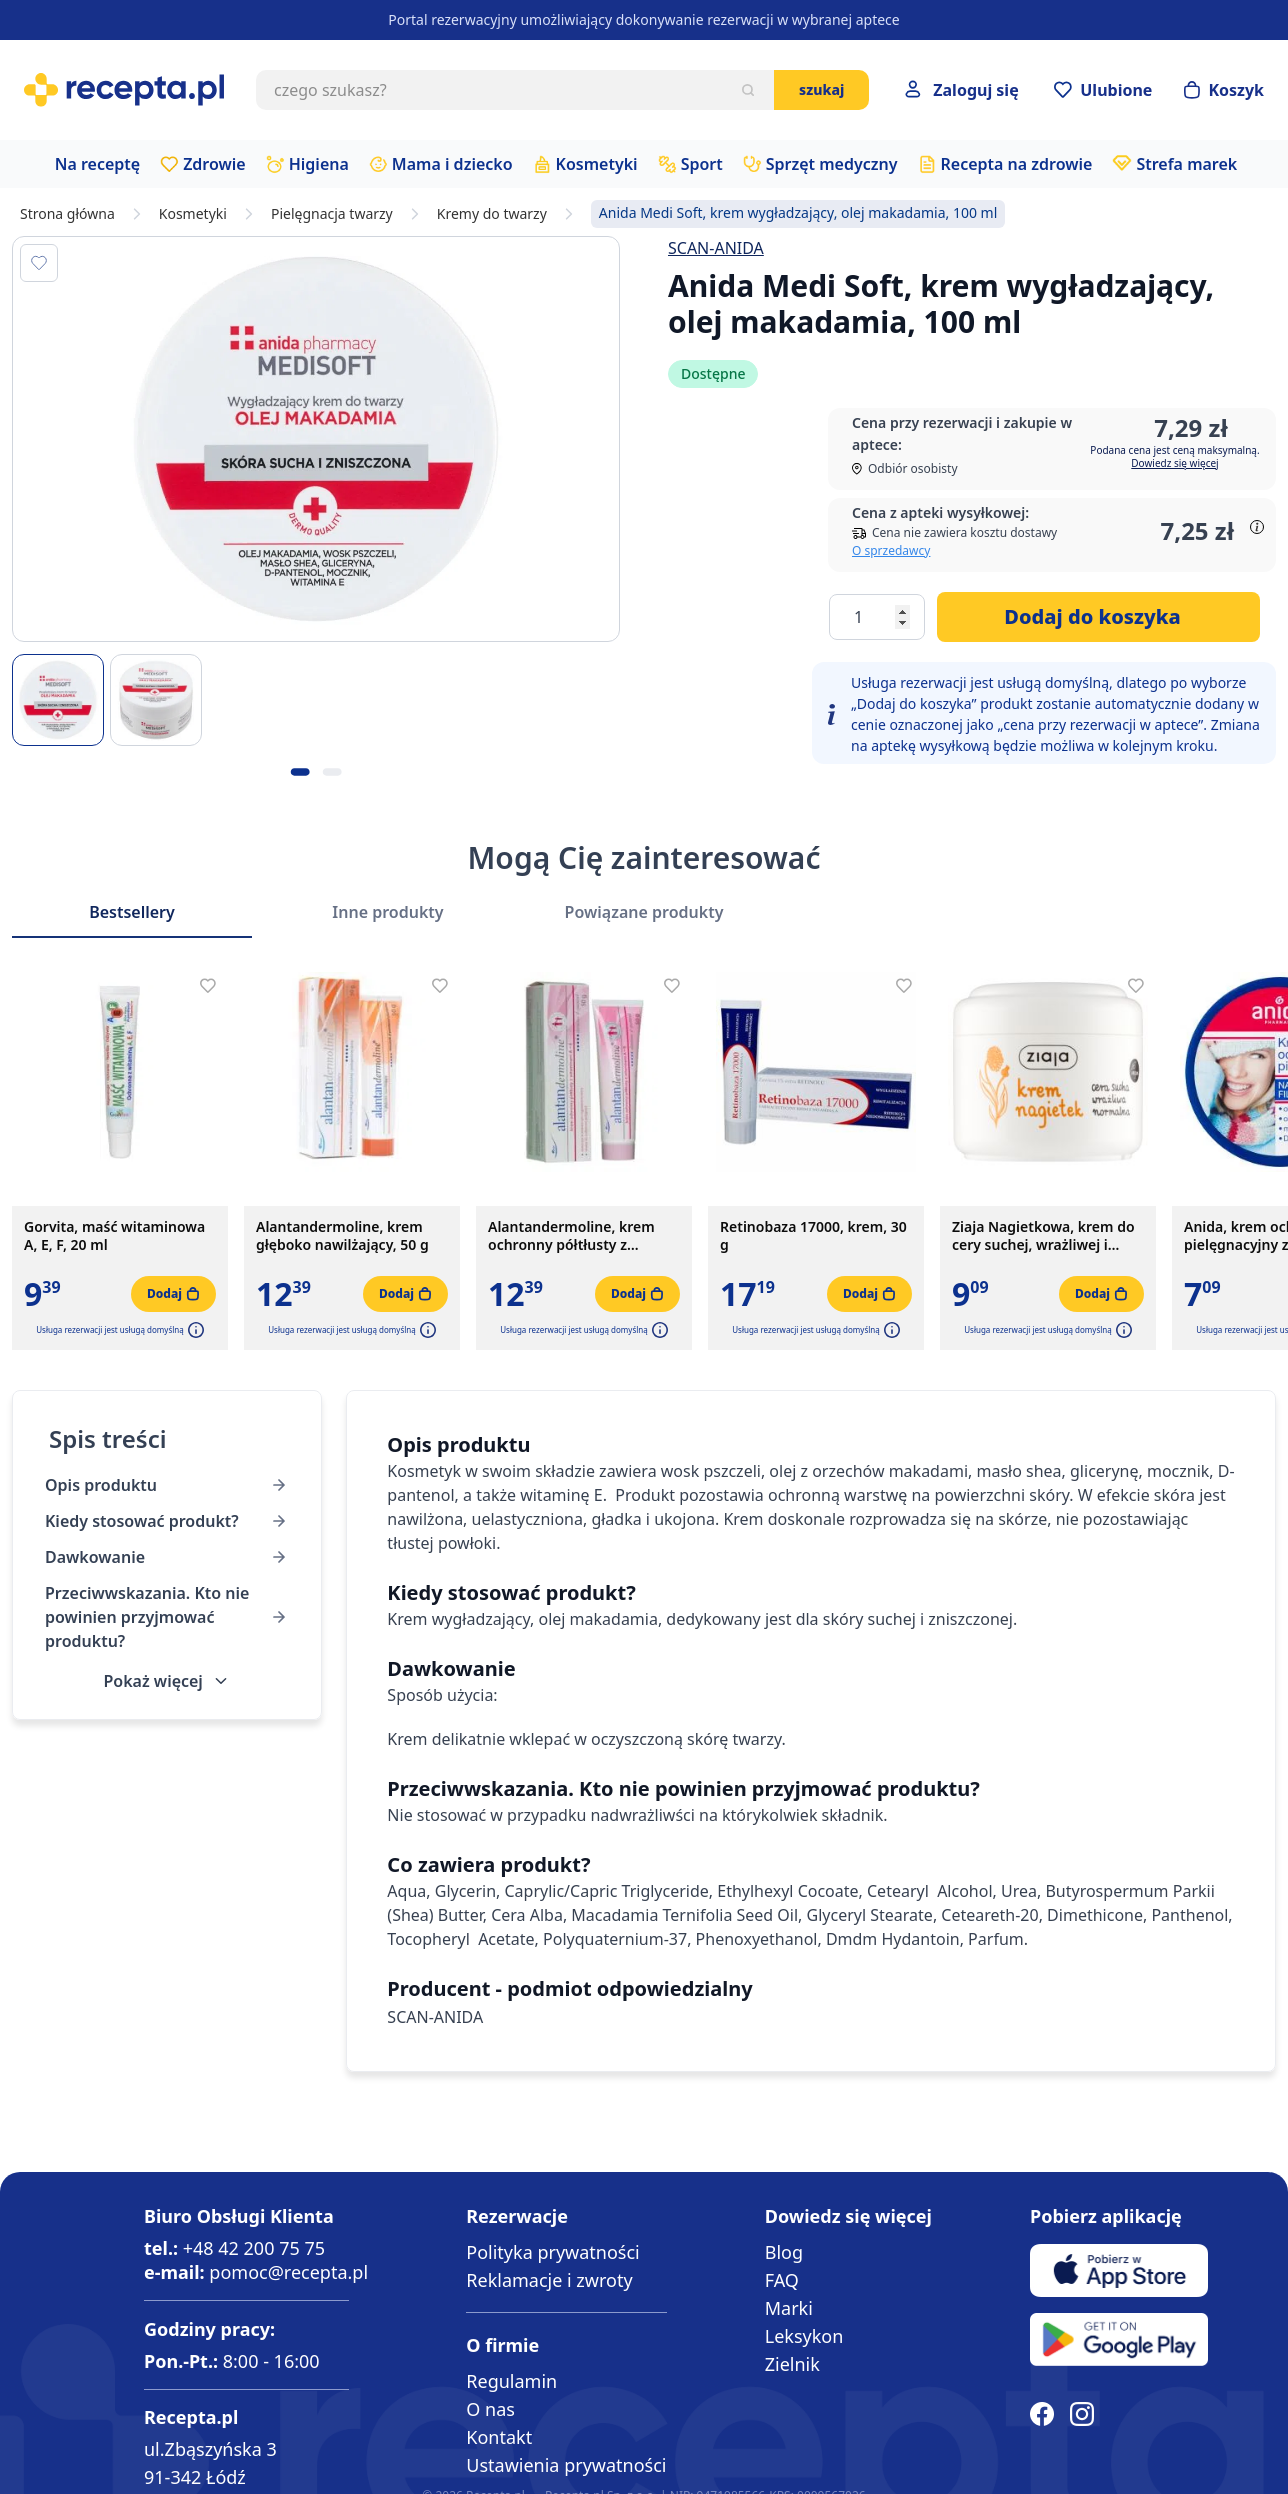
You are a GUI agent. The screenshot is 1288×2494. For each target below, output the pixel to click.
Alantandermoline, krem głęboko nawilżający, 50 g (342, 1236)
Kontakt (499, 2437)
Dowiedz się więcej (1174, 463)
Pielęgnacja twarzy (332, 214)
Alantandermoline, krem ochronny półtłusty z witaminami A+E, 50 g (571, 1236)
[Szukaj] (748, 90)
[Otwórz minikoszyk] (1224, 90)
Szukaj (821, 89)
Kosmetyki (597, 164)
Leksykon (804, 2336)
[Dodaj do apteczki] (39, 263)
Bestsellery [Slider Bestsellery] (132, 912)
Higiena (319, 164)
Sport (702, 164)
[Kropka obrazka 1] (300, 772)
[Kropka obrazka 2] (332, 772)
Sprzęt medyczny (832, 164)
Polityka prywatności (552, 2252)
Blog (784, 2252)
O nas (490, 2409)
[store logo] (124, 90)
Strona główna (67, 214)
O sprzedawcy (891, 550)
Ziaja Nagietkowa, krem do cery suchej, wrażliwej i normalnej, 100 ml (1043, 1236)
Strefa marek (1186, 164)
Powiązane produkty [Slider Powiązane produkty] (644, 912)
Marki (789, 2308)
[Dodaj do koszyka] (1098, 617)
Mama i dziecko (452, 164)
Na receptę (97, 164)
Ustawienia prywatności (566, 2465)
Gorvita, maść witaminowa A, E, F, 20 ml (114, 1236)
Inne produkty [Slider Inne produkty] (387, 912)
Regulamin (511, 2381)
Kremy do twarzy (492, 214)
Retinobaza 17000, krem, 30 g (813, 1236)
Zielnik (792, 2364)
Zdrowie (214, 164)
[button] (194, 1330)
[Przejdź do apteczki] (1103, 90)
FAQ (782, 2280)
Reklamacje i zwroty (549, 2280)
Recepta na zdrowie (1017, 164)
